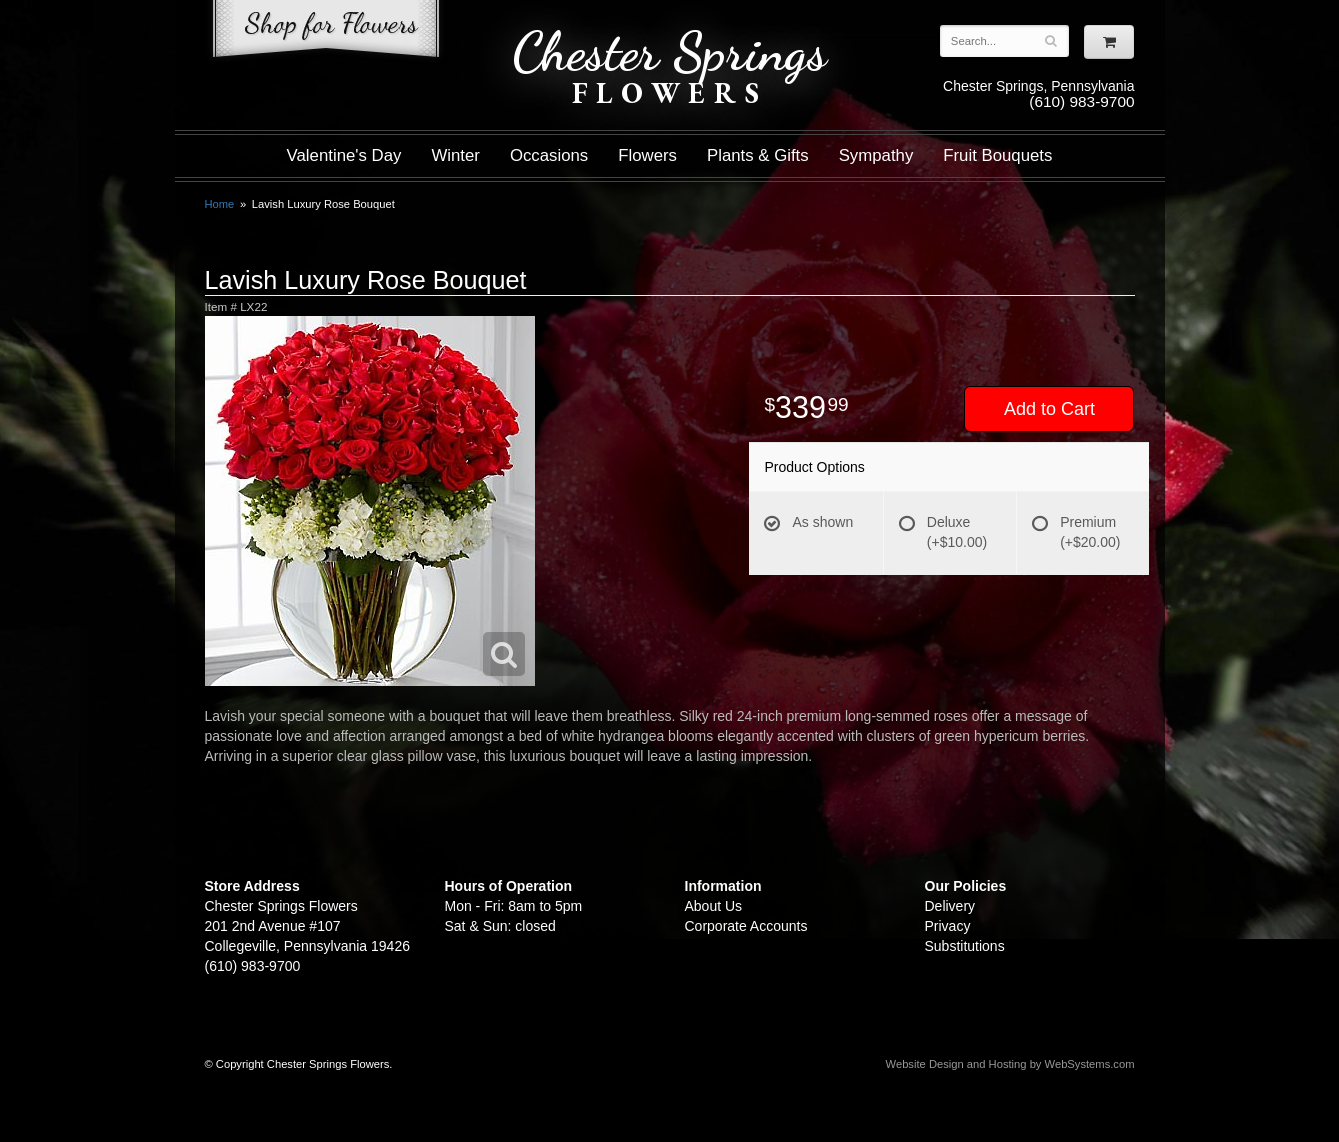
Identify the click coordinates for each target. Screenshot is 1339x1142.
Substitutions (965, 946)
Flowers (647, 155)
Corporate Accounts (746, 926)
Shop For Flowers (326, 32)
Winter (455, 155)
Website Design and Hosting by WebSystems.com (1010, 1064)
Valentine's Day (344, 155)
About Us (714, 906)
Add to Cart (1049, 409)
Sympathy (876, 155)
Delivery (950, 906)
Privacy (948, 926)
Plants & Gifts (758, 155)
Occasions (549, 155)
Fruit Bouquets (997, 155)
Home (220, 204)
